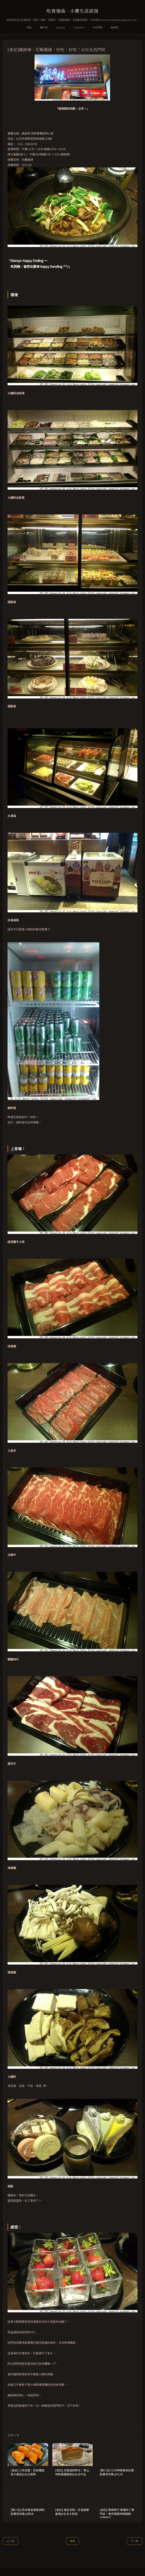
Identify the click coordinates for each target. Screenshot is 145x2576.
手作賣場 (98, 27)
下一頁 (134, 2541)
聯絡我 (114, 27)
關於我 (43, 27)
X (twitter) (78, 27)
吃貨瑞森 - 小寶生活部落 (72, 10)
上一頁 (10, 2541)
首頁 (29, 27)
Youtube (60, 27)
